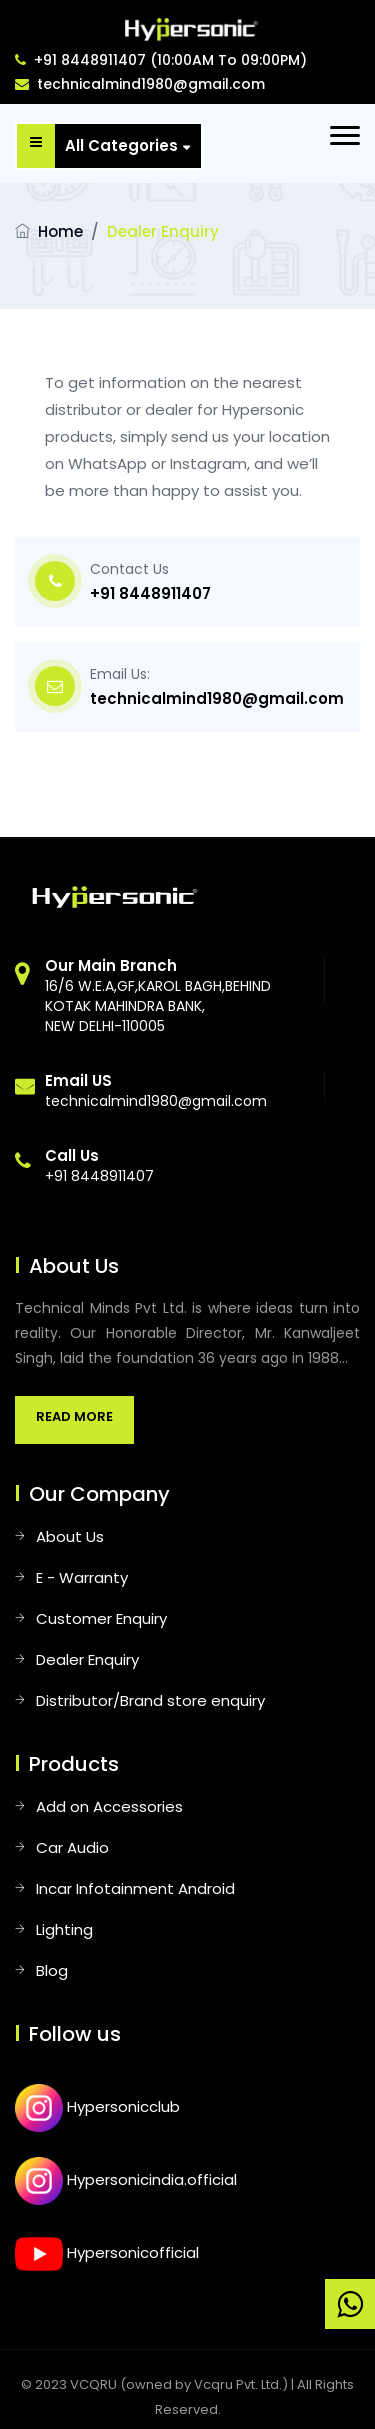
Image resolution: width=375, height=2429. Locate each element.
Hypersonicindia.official (126, 2179)
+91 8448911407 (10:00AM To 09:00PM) (161, 60)
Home (60, 231)
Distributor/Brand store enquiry (150, 1700)
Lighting (64, 1929)
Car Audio (72, 1847)
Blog (52, 1970)
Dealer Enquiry (87, 1659)
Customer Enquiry (101, 1618)
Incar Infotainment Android (135, 1888)
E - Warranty (82, 1577)
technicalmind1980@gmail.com (140, 84)
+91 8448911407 (150, 593)
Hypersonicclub (97, 2106)
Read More (74, 1416)
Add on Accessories (109, 1806)
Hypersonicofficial (107, 2252)
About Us (70, 1536)
